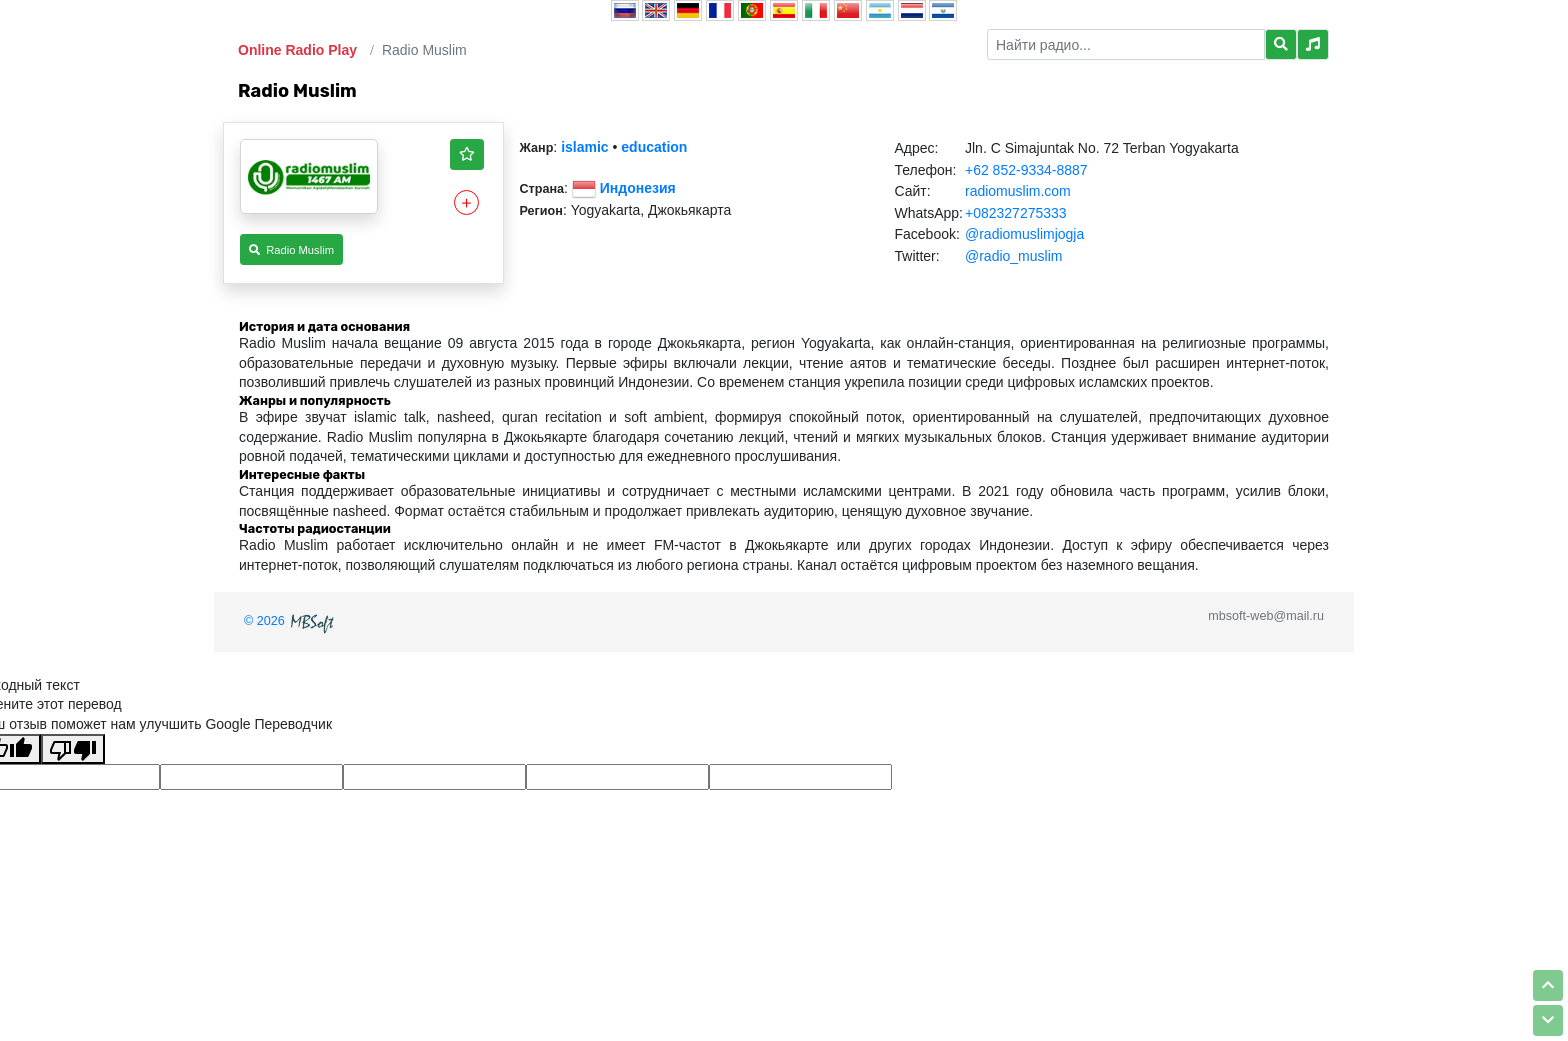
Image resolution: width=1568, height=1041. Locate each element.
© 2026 (291, 621)
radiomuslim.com (1018, 191)
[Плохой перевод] (73, 749)
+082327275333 (1016, 213)
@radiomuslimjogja (1024, 234)
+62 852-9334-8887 (1026, 170)
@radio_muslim (1013, 256)
